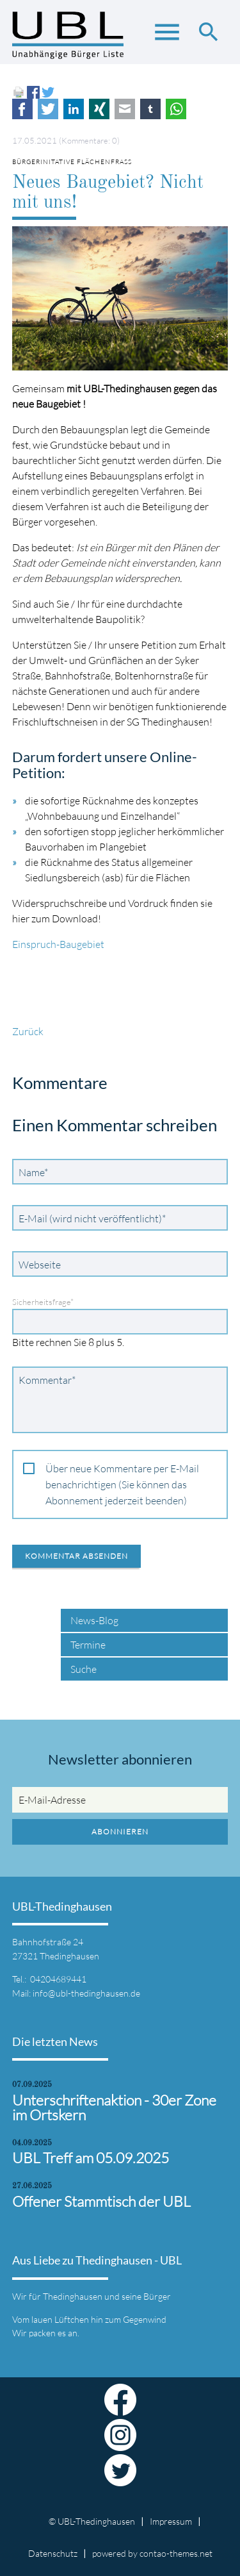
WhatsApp (176, 109)
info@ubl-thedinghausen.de (86, 1993)
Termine (88, 1644)
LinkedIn (73, 109)
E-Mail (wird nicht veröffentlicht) (92, 1218)
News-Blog (94, 1620)
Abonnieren (120, 1831)
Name (36, 1172)
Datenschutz (52, 2553)
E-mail (125, 109)
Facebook (22, 109)
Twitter (48, 109)
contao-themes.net (176, 2553)
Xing (99, 109)
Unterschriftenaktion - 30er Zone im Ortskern (114, 2107)
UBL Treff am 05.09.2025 (90, 2157)
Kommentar (47, 1379)
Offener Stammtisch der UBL (101, 2201)
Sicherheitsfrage (43, 1302)
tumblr (150, 109)
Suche (83, 1669)
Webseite (40, 1264)
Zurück (28, 1031)
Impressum (171, 2521)
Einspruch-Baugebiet (58, 944)
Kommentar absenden (76, 1556)
